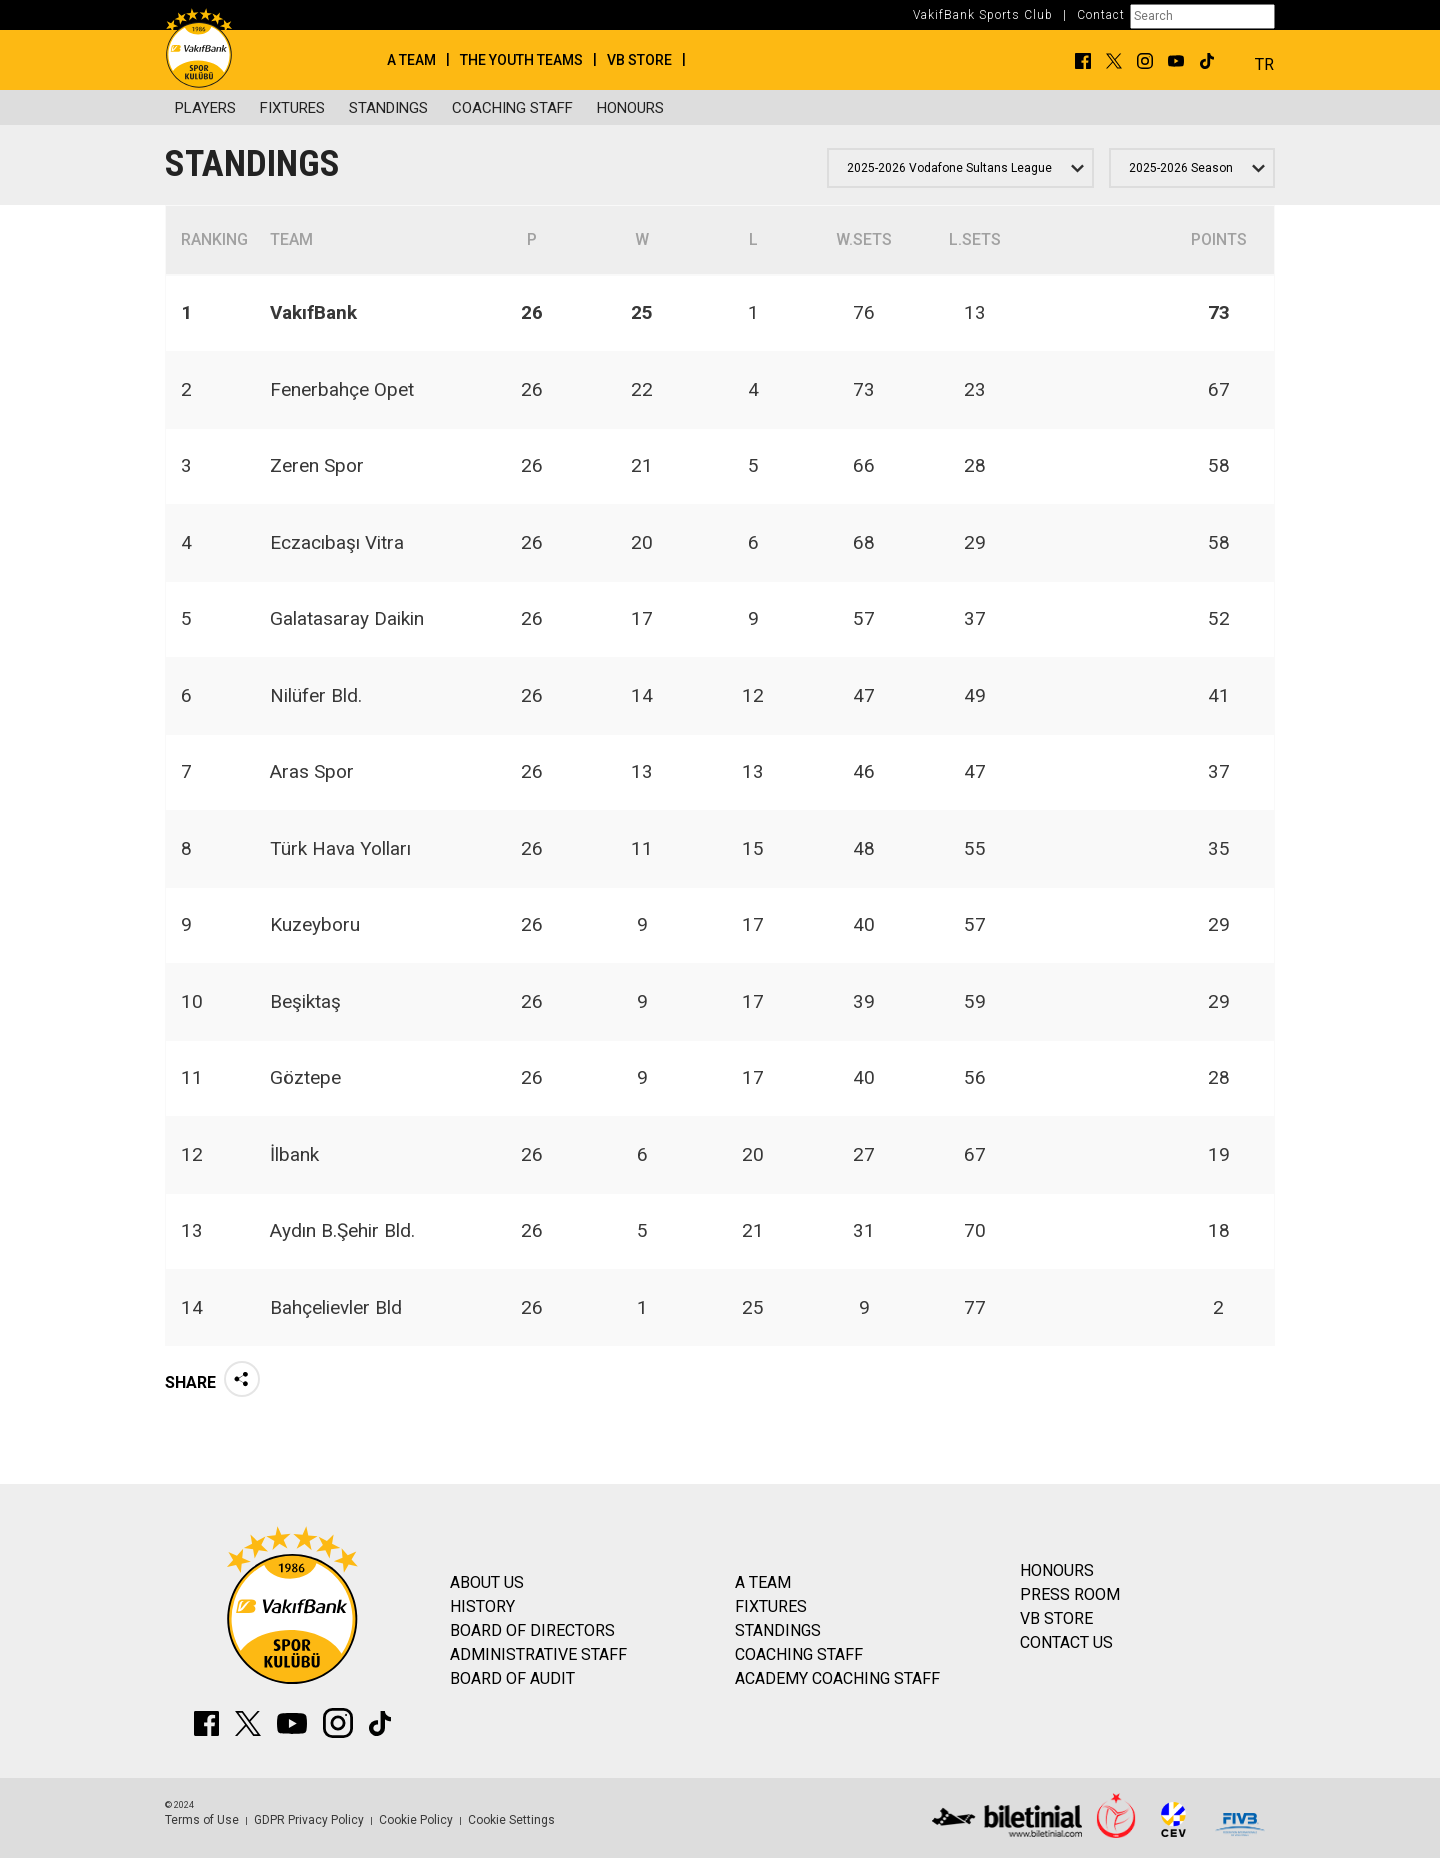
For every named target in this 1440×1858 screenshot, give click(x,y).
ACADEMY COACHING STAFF (837, 1678)
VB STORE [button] (639, 60)
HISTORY (482, 1606)
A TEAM (763, 1582)
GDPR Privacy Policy (309, 1820)
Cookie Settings (511, 1820)
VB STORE (1056, 1618)
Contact (1101, 15)
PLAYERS (205, 108)
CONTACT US (1066, 1642)
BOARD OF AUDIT (512, 1678)
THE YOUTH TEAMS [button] (521, 60)
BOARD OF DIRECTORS (532, 1630)
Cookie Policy (416, 1820)
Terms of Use (202, 1820)
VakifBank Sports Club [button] (983, 15)
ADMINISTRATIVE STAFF (538, 1654)
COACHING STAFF (512, 108)
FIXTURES (292, 108)
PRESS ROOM (1070, 1594)
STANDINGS (388, 108)
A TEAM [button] (411, 60)
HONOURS (630, 108)
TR (1264, 64)
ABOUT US (487, 1582)
